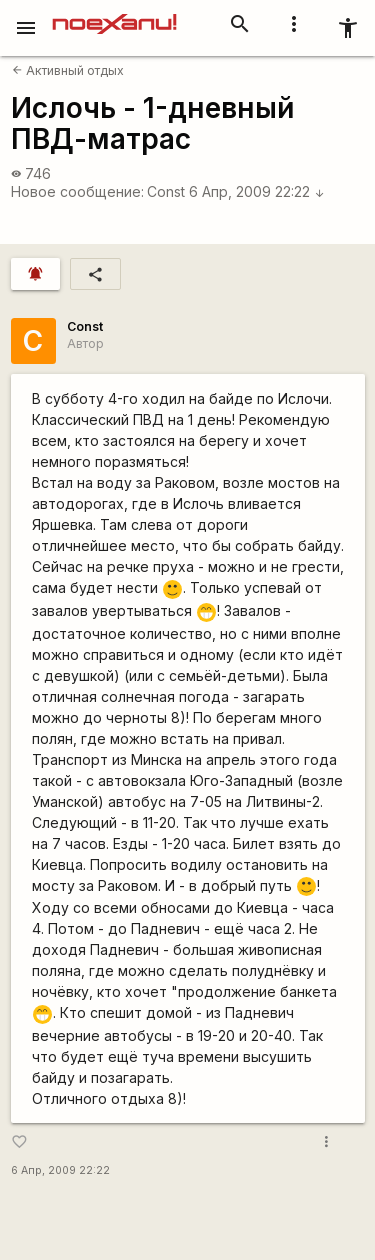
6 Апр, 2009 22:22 (257, 191)
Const (166, 191)
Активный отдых (68, 70)
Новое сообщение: (77, 191)
